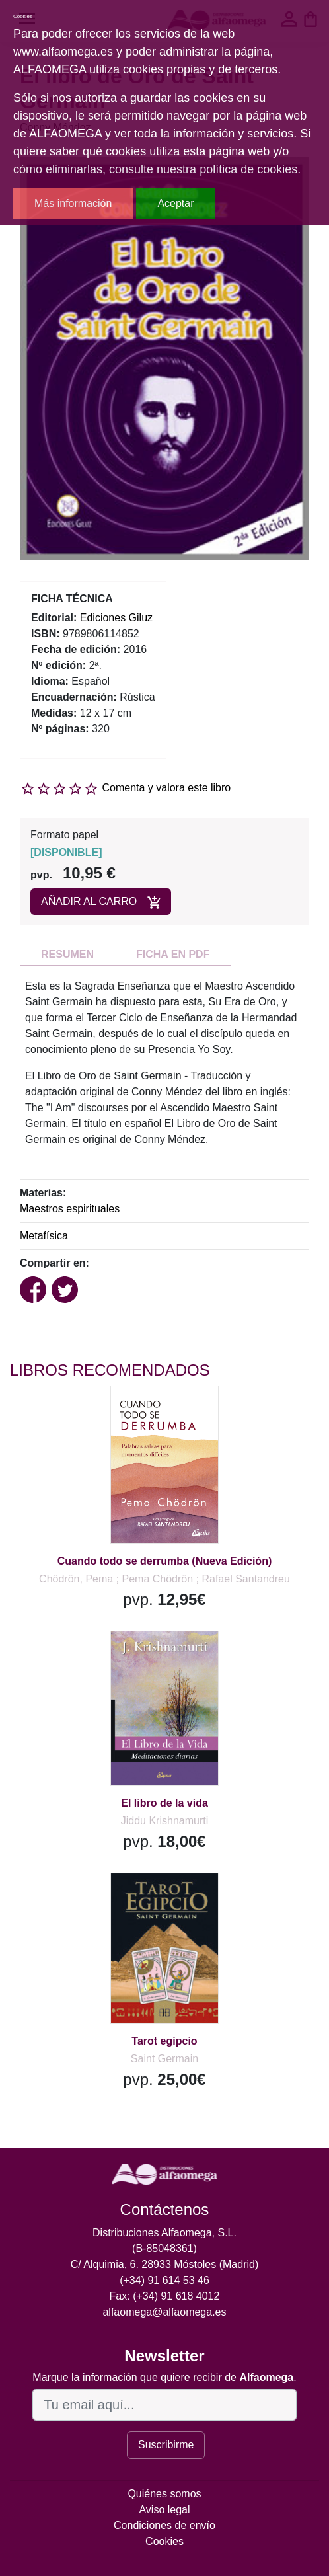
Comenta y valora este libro (166, 787)
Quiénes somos (164, 2493)
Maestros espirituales (70, 1208)
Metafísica (44, 1235)
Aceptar (175, 203)
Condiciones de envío (164, 2525)
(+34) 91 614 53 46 (164, 2280)
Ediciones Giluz (116, 617)
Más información (73, 203)
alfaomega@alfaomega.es (164, 2312)
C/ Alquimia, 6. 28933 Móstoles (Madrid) (165, 2264)
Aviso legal (164, 2509)
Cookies (164, 2541)
